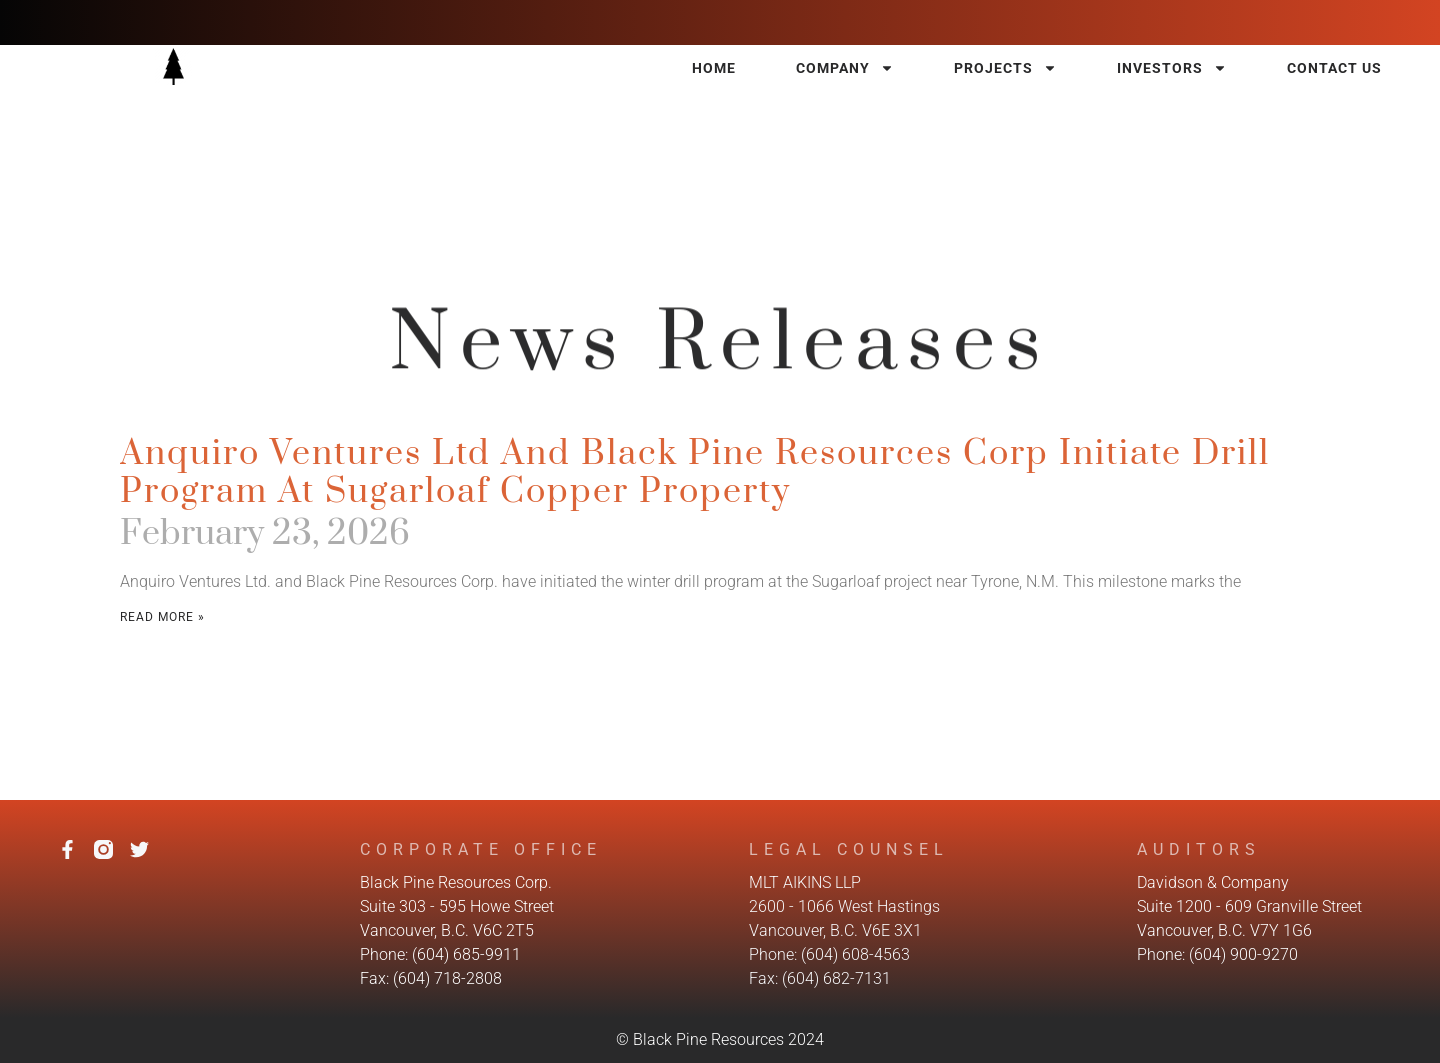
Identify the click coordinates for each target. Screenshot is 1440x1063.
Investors (1172, 68)
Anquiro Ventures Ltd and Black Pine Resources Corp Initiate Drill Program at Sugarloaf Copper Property (695, 473)
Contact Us (1334, 68)
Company (845, 68)
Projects (1005, 68)
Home (714, 68)
